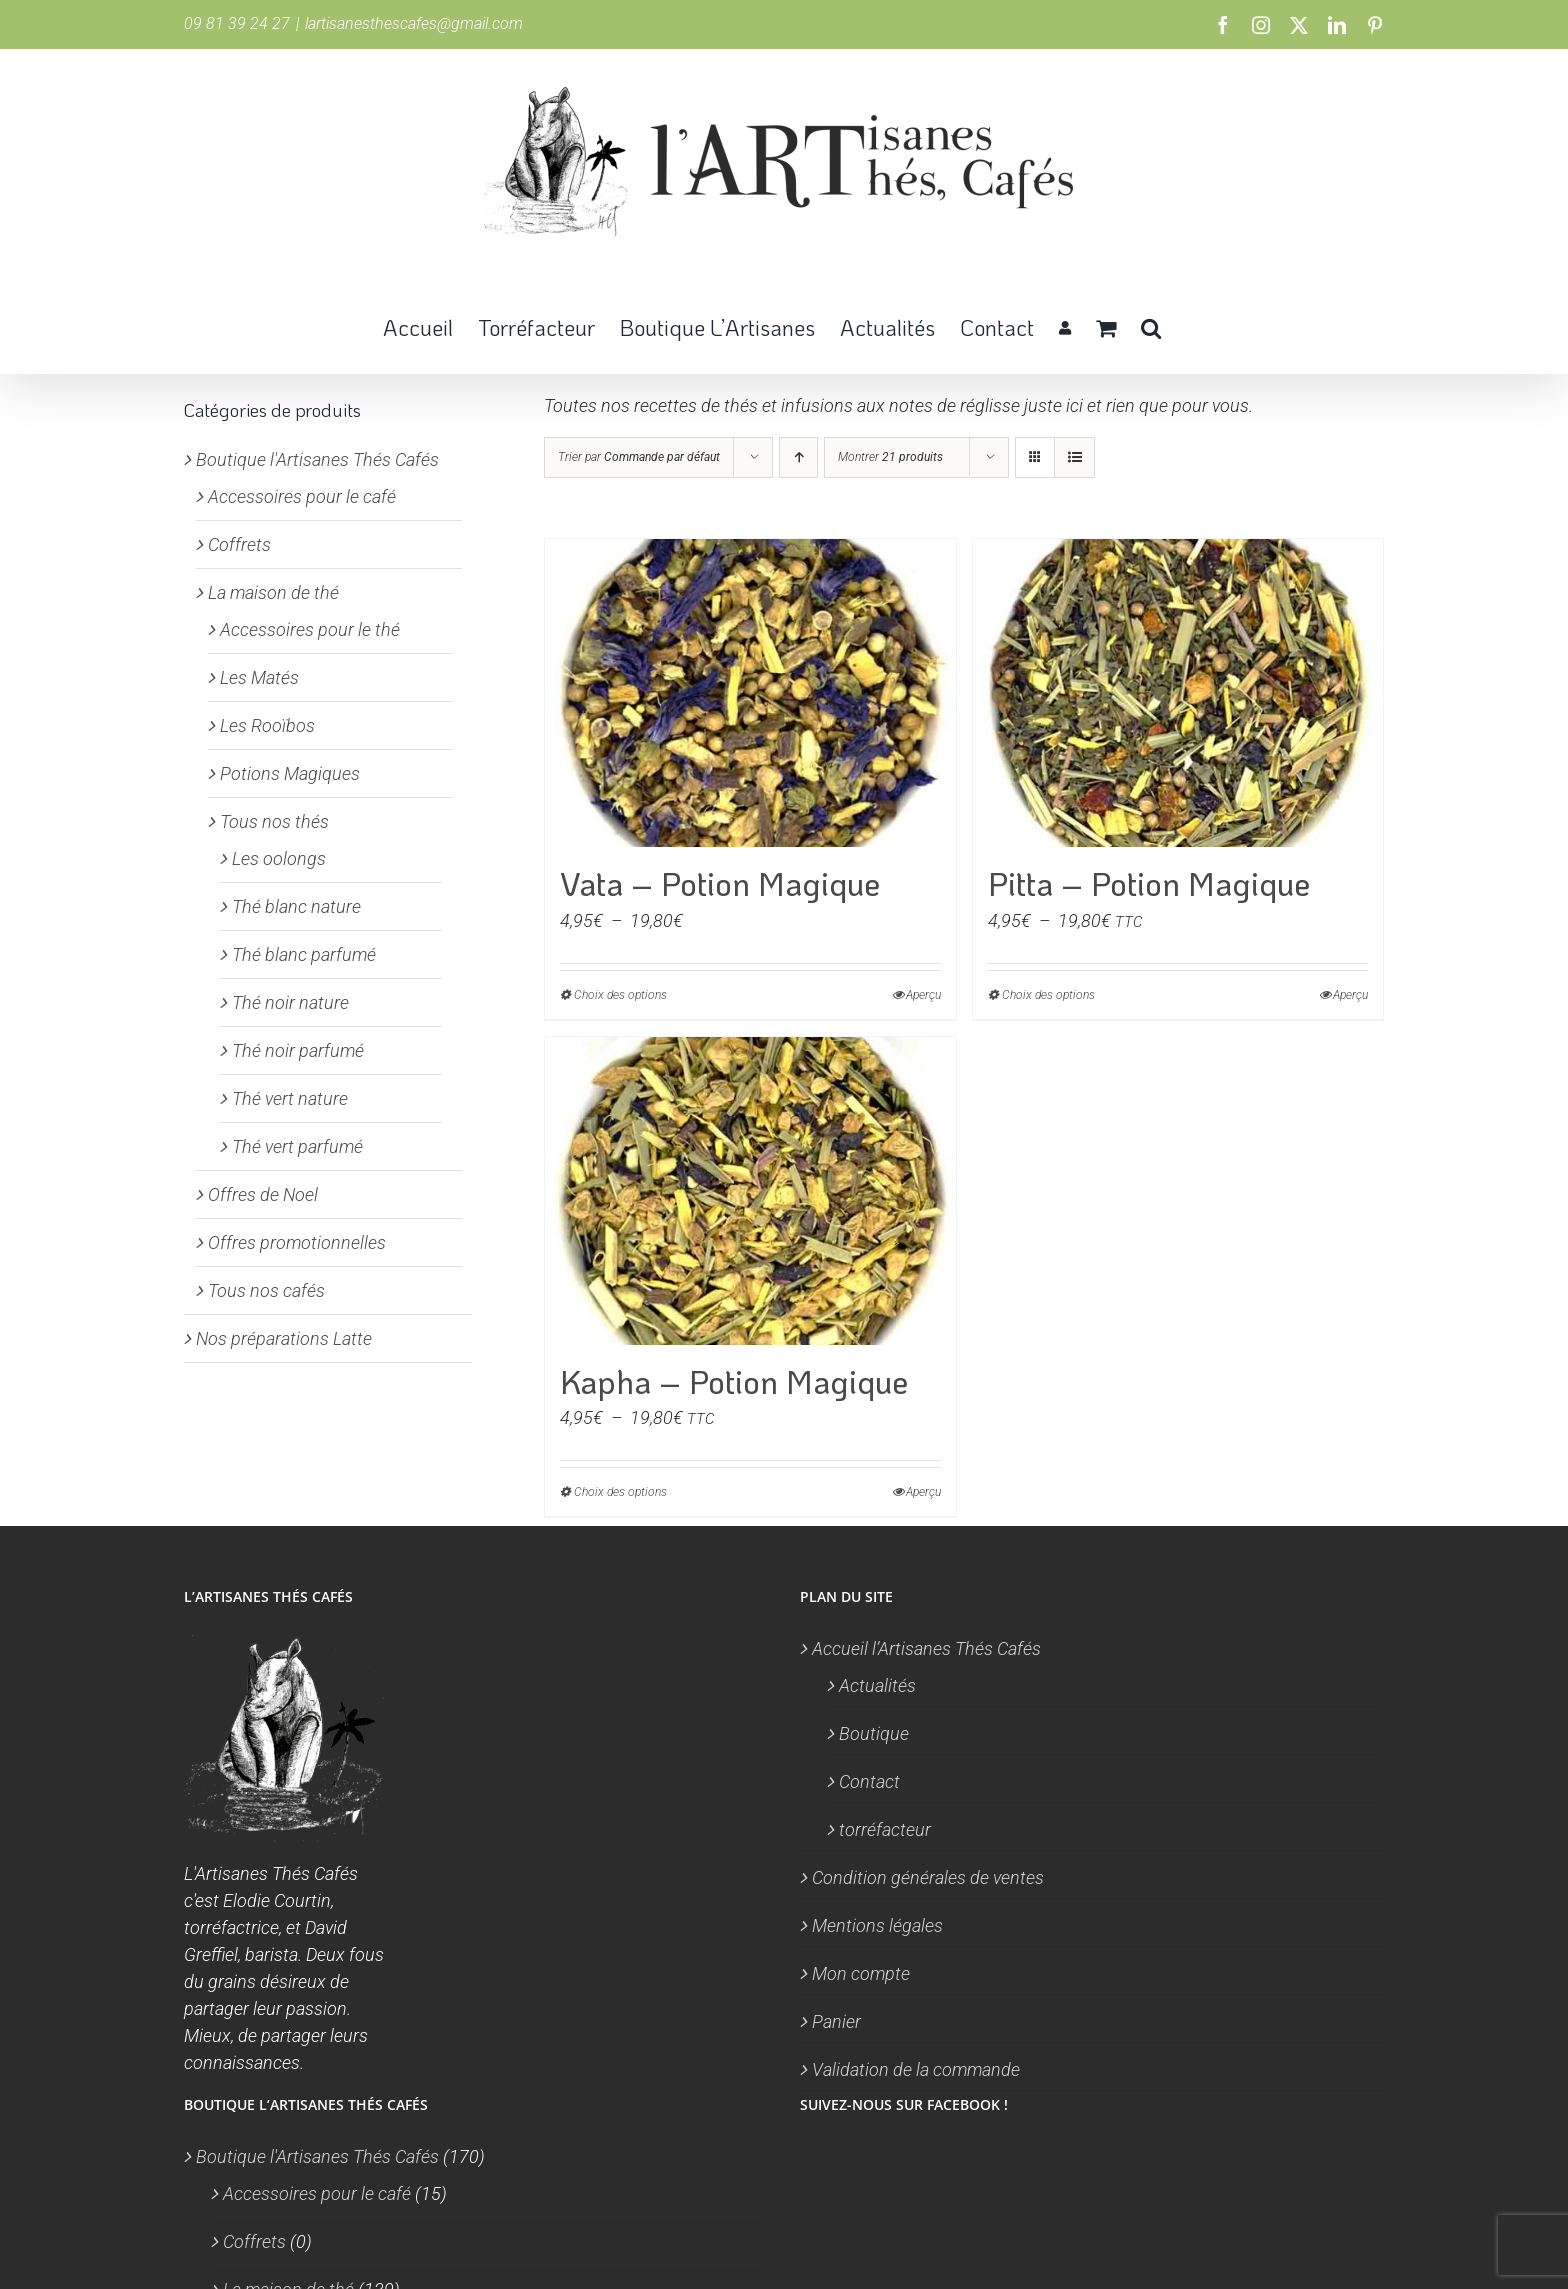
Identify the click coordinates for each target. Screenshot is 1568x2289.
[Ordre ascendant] (798, 457)
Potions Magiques (290, 773)
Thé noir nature (290, 1002)
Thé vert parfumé (297, 1146)
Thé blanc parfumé (304, 954)
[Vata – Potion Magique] (750, 693)
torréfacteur (885, 1829)
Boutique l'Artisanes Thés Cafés (317, 459)
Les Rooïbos (267, 725)
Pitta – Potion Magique (1149, 883)
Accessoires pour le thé (310, 629)
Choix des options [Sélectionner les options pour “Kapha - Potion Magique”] (620, 1492)
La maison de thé (273, 592)
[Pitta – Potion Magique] (1178, 693)
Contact (869, 1781)
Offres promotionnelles (297, 1242)
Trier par (639, 457)
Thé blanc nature (296, 906)
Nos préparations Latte (284, 1338)
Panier (836, 2021)
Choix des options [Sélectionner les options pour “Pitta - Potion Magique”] (1048, 995)
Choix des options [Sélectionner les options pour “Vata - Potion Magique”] (620, 995)
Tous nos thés (274, 821)
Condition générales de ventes (928, 1877)
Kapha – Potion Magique (734, 1381)
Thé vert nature (290, 1098)
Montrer (890, 457)
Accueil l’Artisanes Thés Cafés (926, 1648)
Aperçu (923, 995)
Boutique (874, 1733)
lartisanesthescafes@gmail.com (414, 23)
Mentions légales (877, 1925)
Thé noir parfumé (298, 1050)
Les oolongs (279, 858)
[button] (1151, 326)
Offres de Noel (263, 1194)
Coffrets (239, 544)
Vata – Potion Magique (720, 883)
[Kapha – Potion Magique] (750, 1191)
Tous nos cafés (266, 1290)
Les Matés (259, 677)
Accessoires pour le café (302, 496)
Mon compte (861, 1973)
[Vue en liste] (1074, 457)
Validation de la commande (916, 2069)
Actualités (877, 1685)
